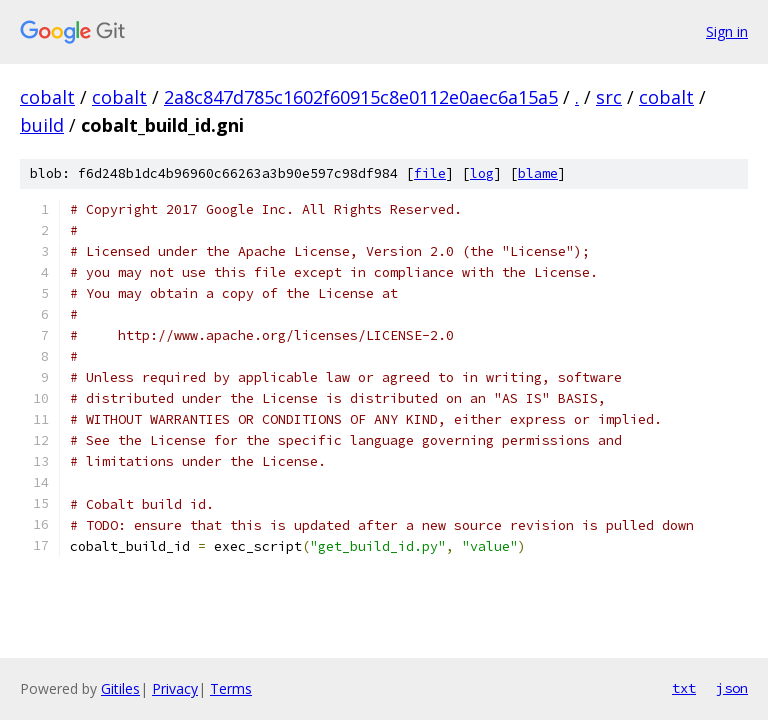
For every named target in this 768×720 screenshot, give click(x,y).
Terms (231, 688)
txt (684, 688)
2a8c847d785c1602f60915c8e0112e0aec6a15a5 (361, 97)
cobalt (47, 97)
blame (538, 173)
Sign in (727, 31)
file (430, 173)
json (732, 688)
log (482, 173)
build (42, 125)
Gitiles (120, 688)
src (609, 97)
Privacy (175, 688)
